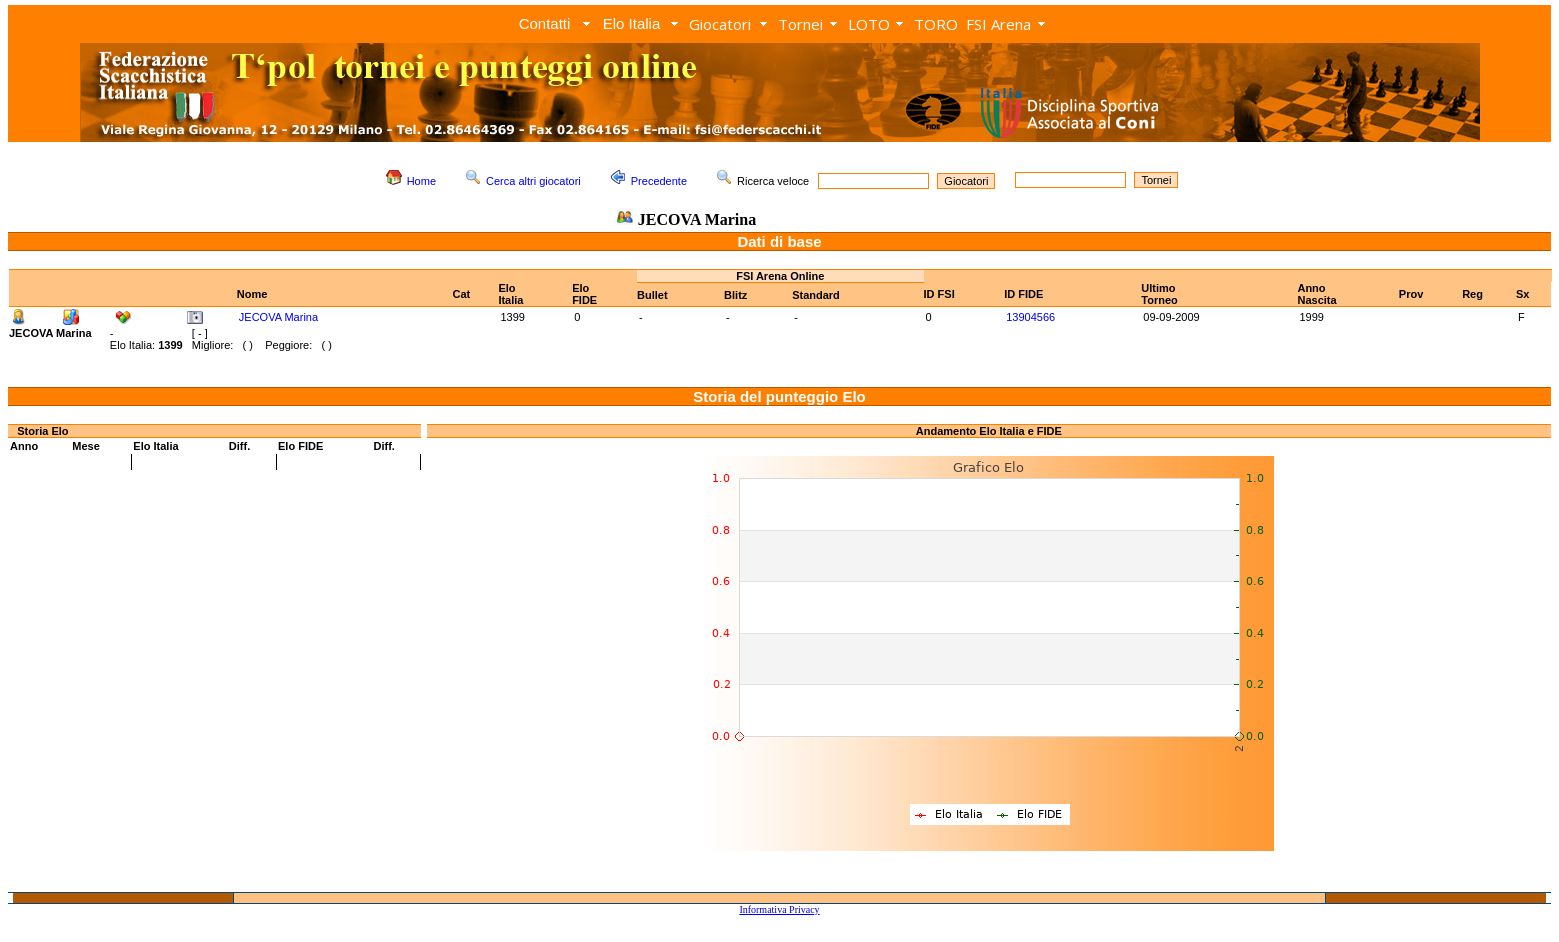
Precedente (659, 181)
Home (421, 181)
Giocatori (720, 24)
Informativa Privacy (779, 909)
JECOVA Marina (278, 317)
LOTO (869, 24)
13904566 (1030, 317)
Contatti (545, 23)
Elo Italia (632, 23)
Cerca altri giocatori (533, 181)
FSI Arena (998, 24)
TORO (936, 24)
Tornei (800, 24)
